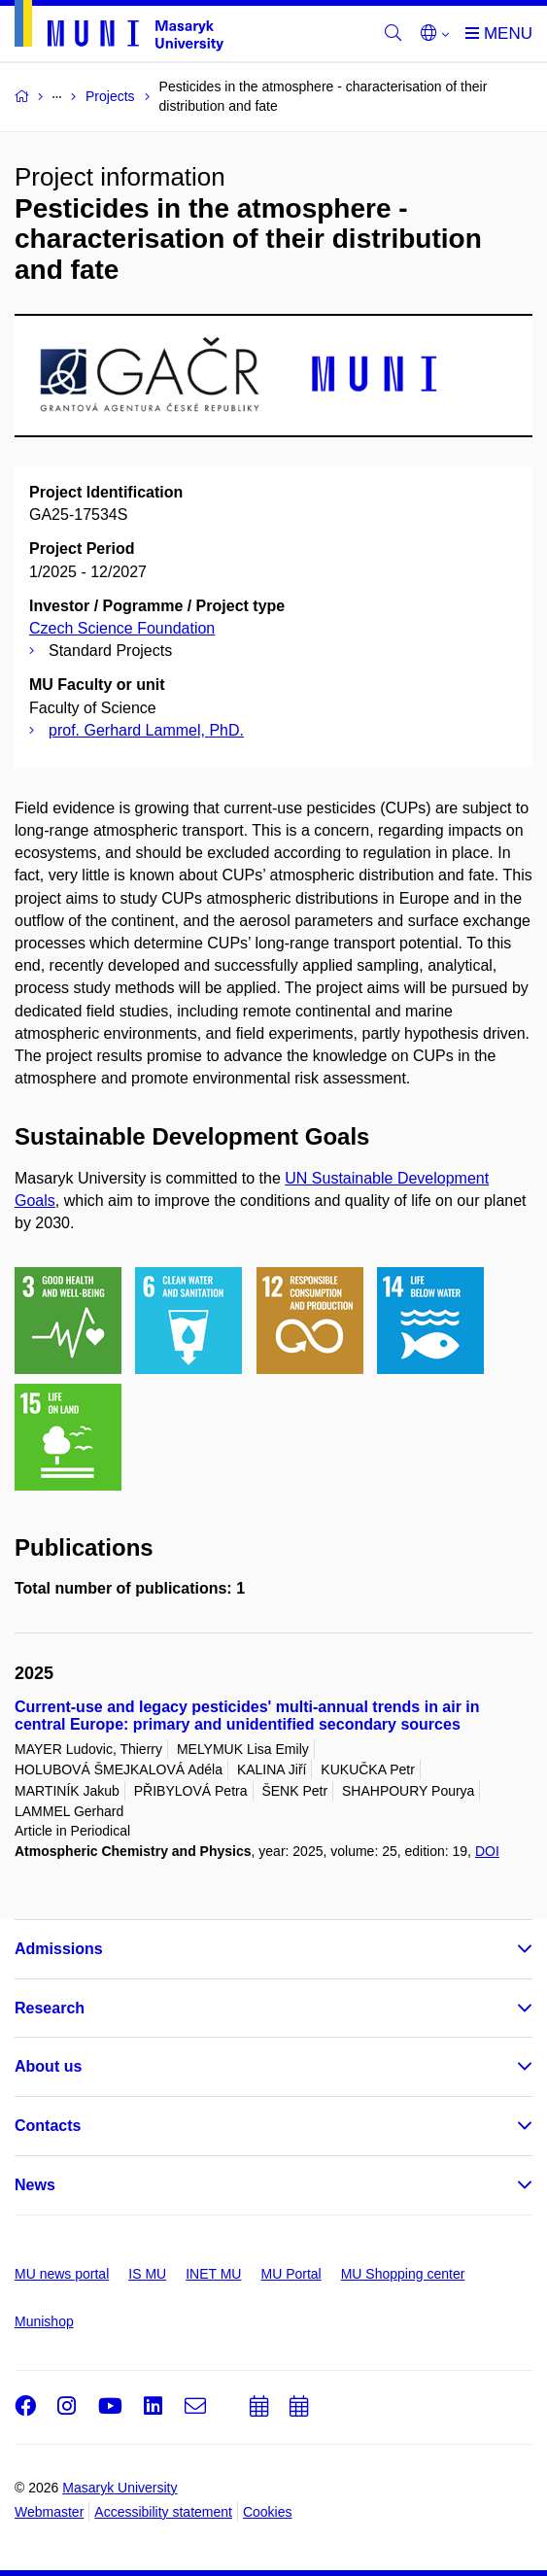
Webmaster (49, 2512)
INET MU (213, 2274)
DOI (487, 1851)
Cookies (267, 2512)
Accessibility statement (163, 2512)
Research (50, 2008)
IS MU (147, 2274)
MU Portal (290, 2274)
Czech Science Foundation (122, 628)
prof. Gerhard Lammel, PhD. (146, 730)
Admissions (59, 1949)
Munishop (44, 2321)
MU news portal (62, 2274)
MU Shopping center (403, 2274)
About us (48, 2066)
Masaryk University (119, 2487)
